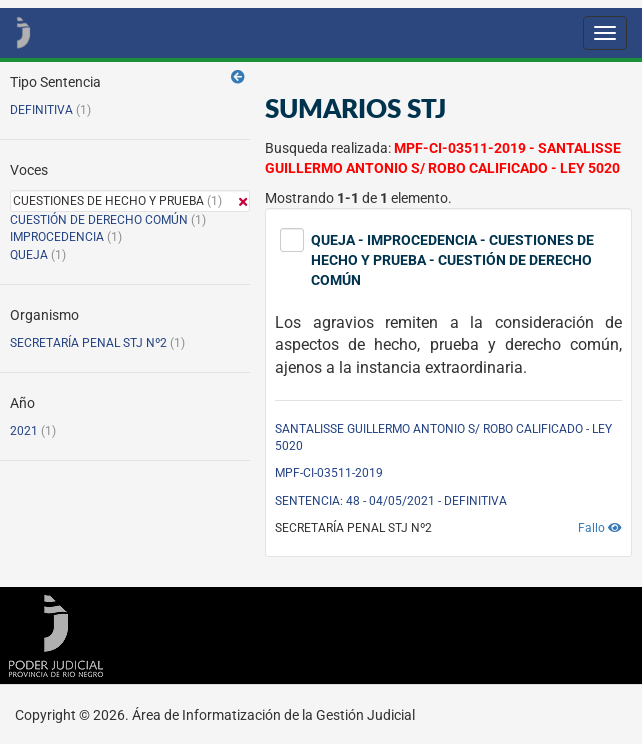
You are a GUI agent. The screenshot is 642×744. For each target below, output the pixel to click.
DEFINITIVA (41, 110)
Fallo (600, 528)
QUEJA (29, 255)
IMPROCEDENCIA (57, 237)
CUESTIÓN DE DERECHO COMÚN (99, 220)
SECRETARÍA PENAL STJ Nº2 (88, 343)
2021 (24, 431)
